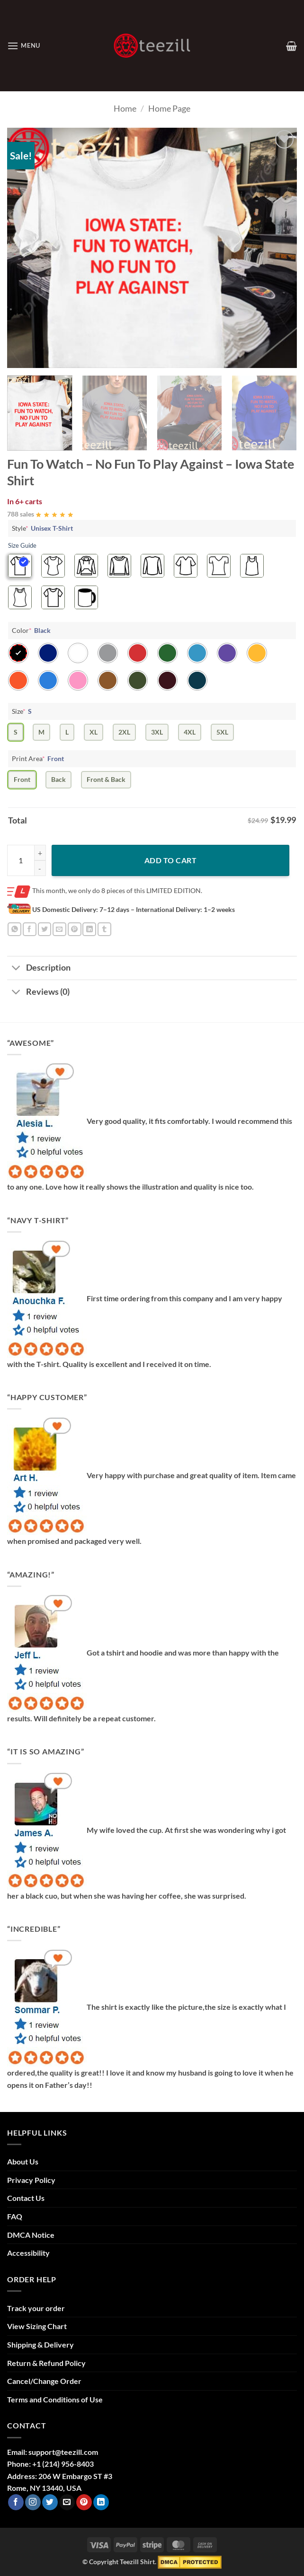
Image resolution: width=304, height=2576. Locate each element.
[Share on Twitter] (45, 929)
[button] (23, 45)
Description (39, 969)
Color (32, 630)
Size (23, 711)
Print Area (39, 758)
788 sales (20, 514)
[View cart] (291, 45)
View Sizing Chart (37, 2326)
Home (125, 108)
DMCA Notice (30, 2234)
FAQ (14, 2216)
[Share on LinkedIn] (89, 929)
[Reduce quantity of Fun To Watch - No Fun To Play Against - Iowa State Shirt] (40, 868)
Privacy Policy (31, 2179)
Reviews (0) (38, 992)
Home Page (169, 108)
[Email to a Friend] (59, 929)
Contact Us (26, 2197)
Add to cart (170, 860)
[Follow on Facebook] (16, 2502)
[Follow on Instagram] (33, 2502)
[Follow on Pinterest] (84, 2502)
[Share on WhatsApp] (14, 929)
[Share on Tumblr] (104, 929)
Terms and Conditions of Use (55, 2399)
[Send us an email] (67, 2502)
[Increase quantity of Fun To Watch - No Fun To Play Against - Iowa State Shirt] (40, 852)
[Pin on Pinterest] (74, 929)
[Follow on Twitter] (50, 2502)
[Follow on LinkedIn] (101, 2502)
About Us (22, 2161)
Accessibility (28, 2252)
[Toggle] (16, 969)
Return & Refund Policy (46, 2362)
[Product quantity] (26, 860)
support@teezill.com (63, 2451)
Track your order (36, 2308)
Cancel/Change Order (44, 2380)
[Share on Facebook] (29, 929)
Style (43, 528)
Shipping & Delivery (40, 2344)
